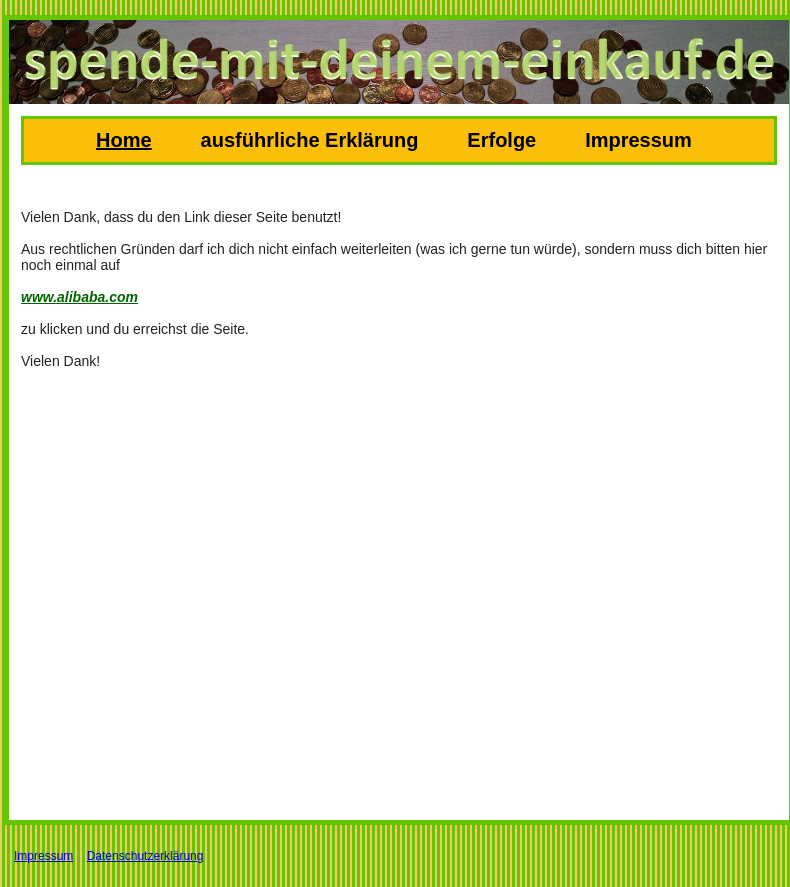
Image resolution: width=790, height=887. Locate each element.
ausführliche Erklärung (310, 140)
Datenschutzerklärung (145, 856)
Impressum (638, 140)
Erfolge (501, 140)
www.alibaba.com (79, 297)
